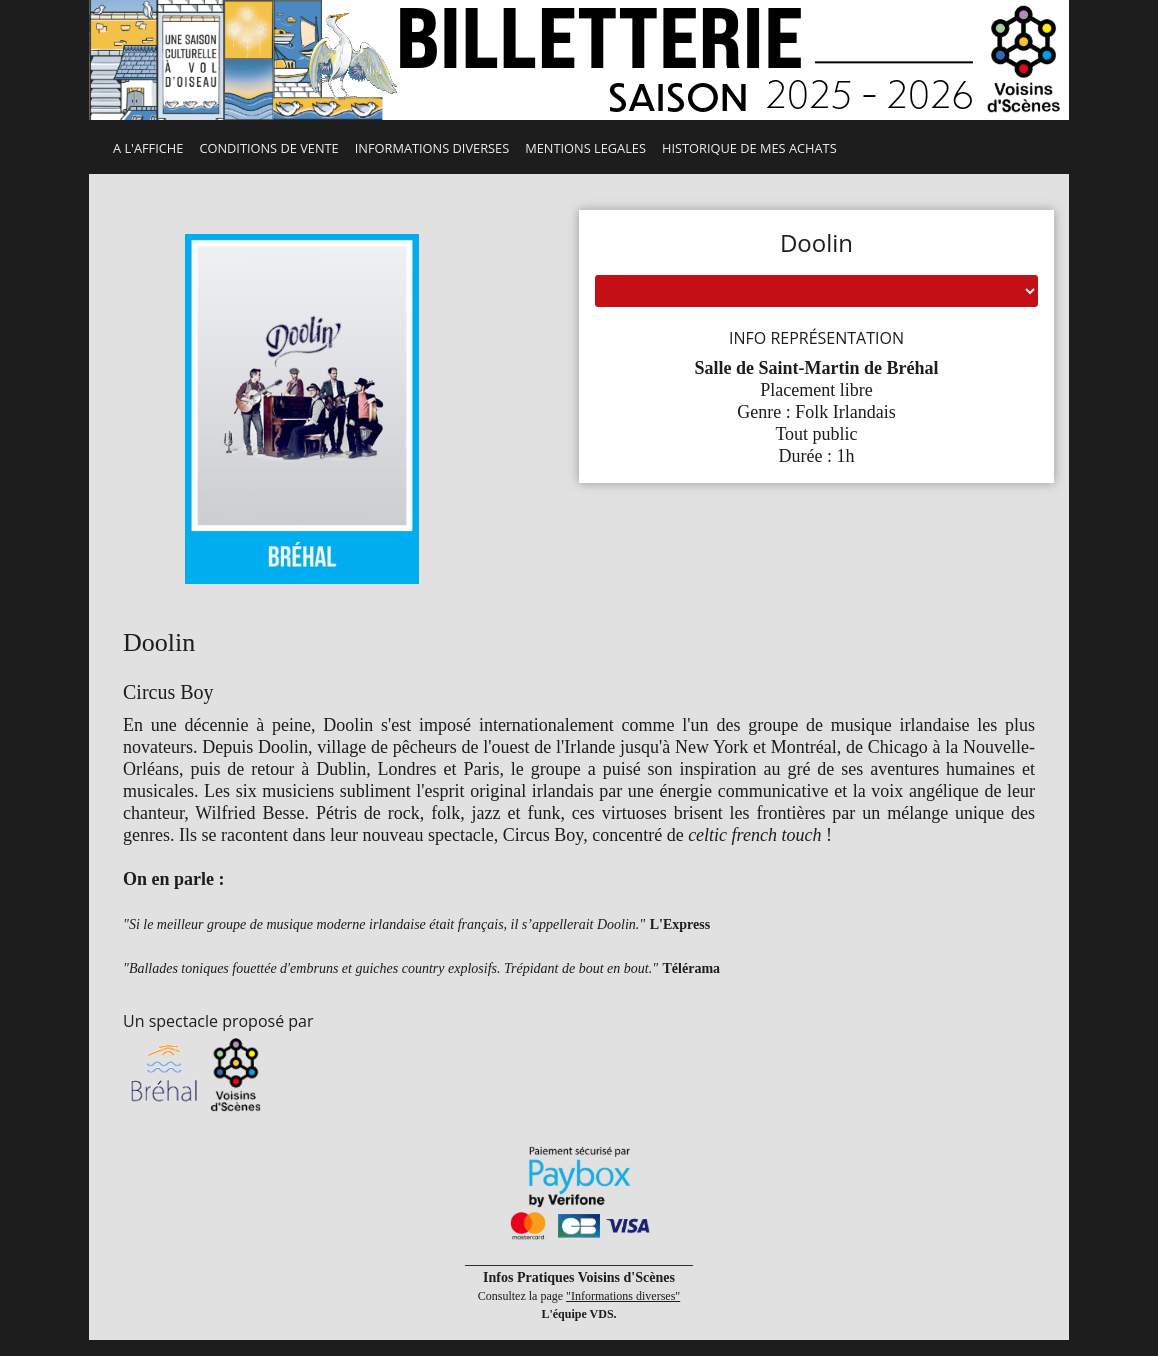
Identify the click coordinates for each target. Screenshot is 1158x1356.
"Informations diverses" (623, 1296)
